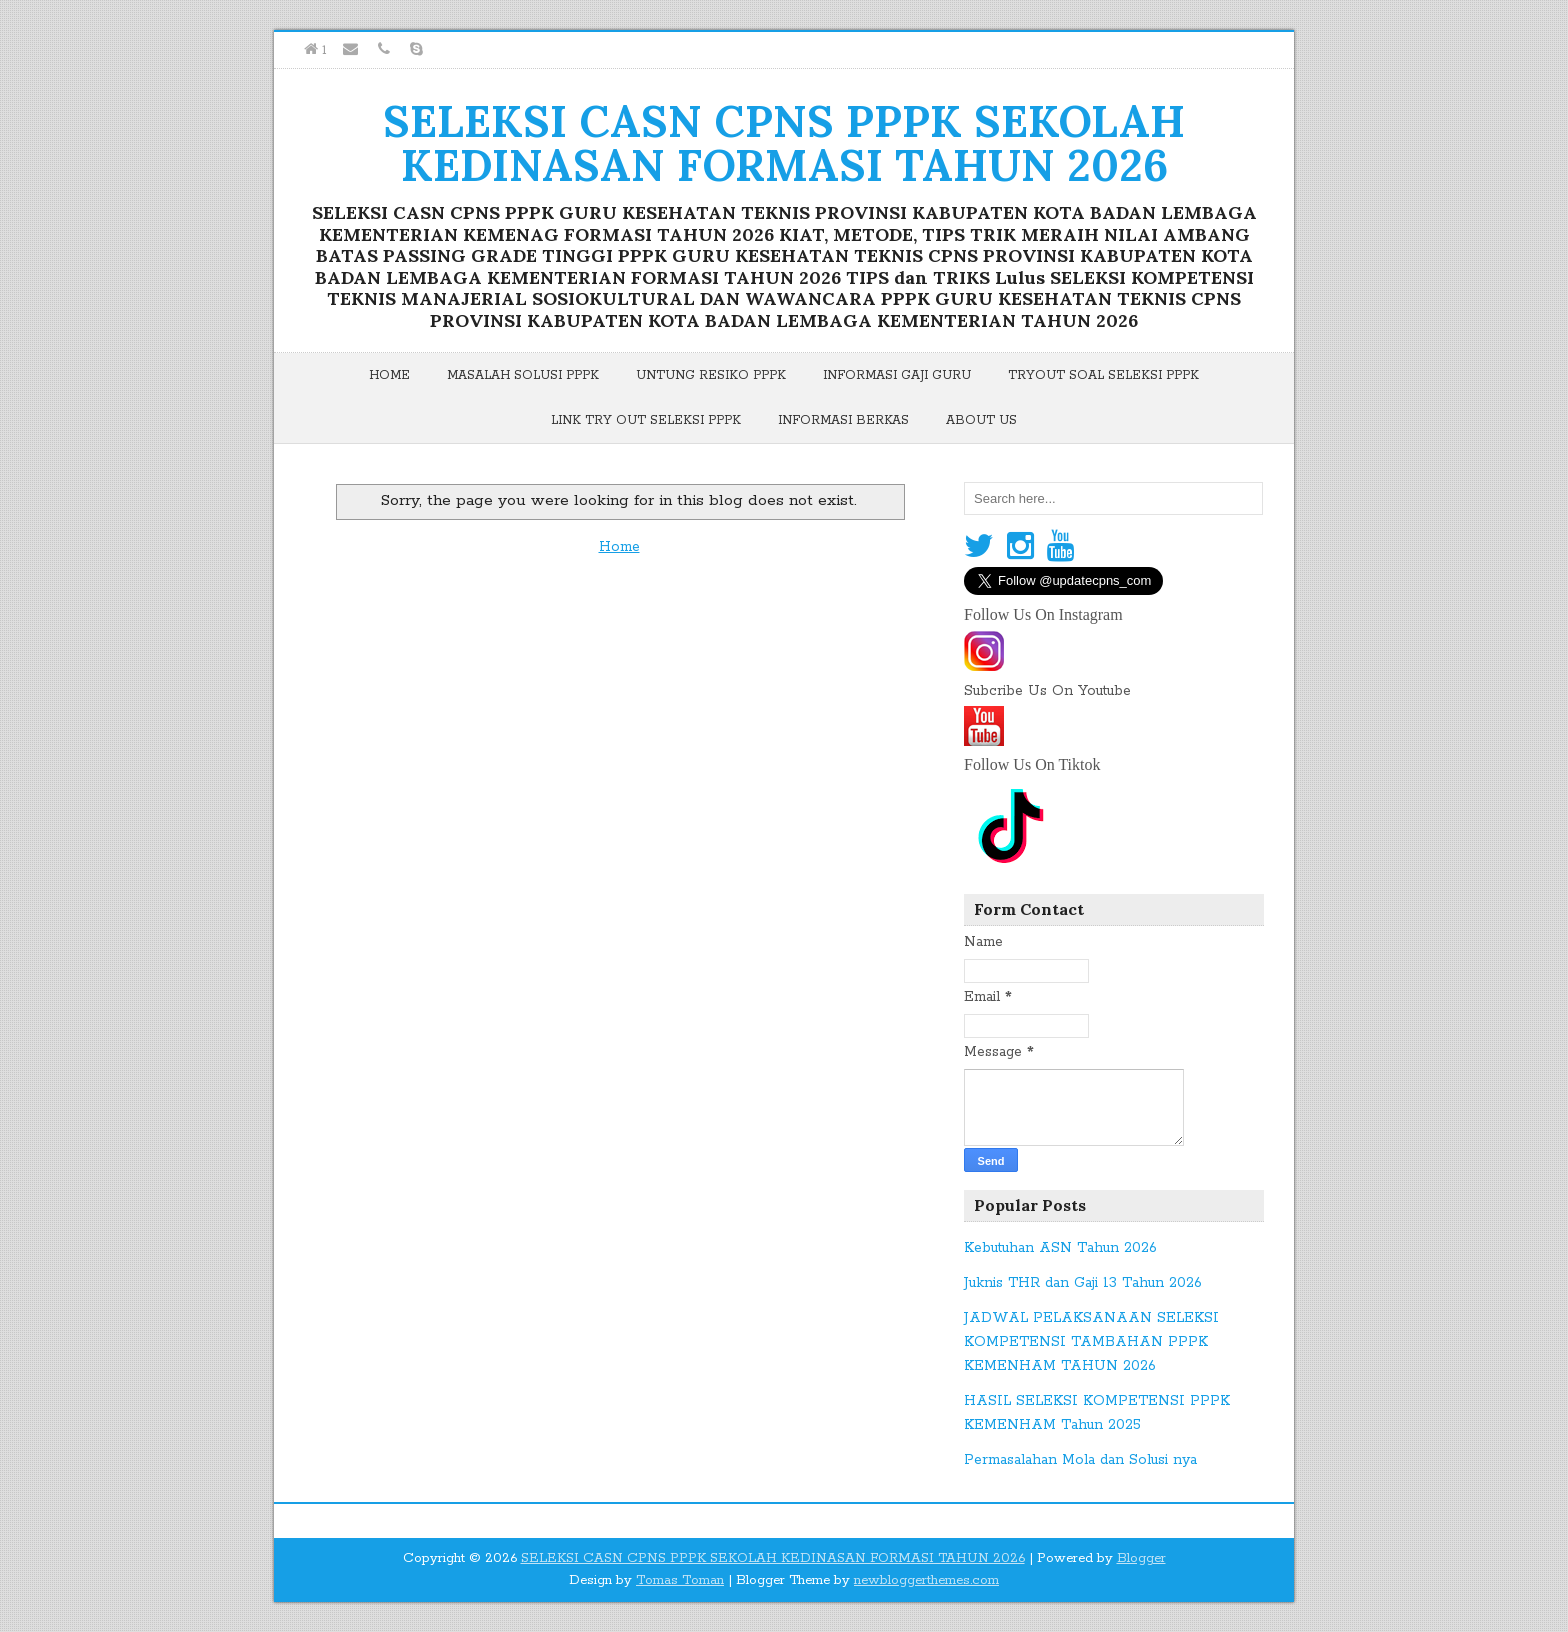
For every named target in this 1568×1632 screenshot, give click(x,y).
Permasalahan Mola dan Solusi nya (1080, 1460)
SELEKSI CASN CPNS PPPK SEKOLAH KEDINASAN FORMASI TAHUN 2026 (784, 143)
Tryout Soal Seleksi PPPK (1103, 375)
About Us (981, 420)
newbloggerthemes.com (926, 1580)
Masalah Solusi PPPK (523, 375)
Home (389, 375)
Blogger (1141, 1558)
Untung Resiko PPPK (711, 375)
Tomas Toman (680, 1580)
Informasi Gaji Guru (897, 375)
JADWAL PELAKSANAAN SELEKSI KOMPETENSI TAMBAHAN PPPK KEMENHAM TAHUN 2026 (1091, 1342)
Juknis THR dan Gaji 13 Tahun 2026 (1083, 1283)
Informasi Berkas (843, 420)
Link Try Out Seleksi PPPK (646, 420)
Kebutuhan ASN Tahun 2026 (1060, 1248)
